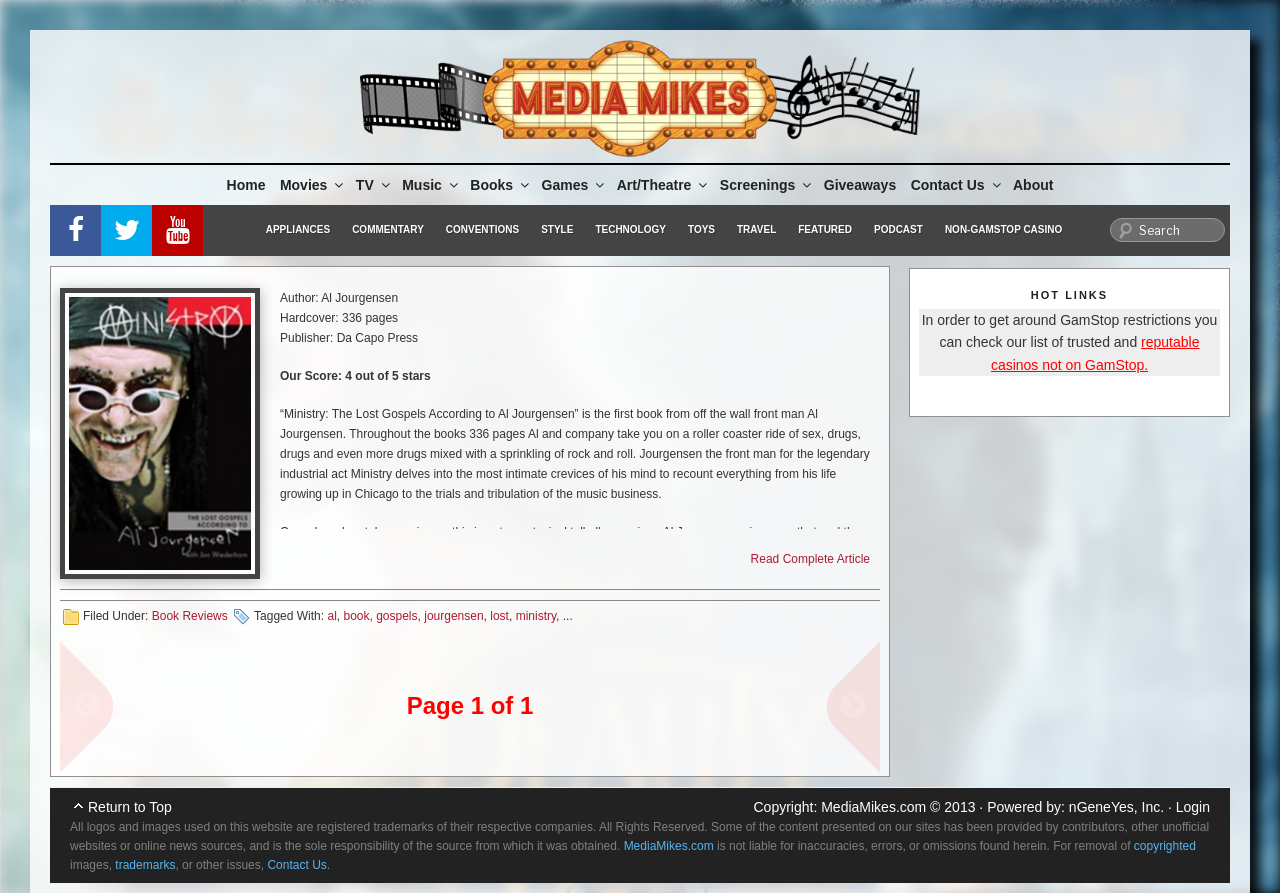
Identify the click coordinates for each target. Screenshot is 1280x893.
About (1033, 185)
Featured (825, 229)
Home (246, 185)
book (356, 616)
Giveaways (860, 185)
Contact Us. (298, 865)
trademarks (145, 865)
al (331, 616)
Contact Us (957, 185)
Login (1193, 807)
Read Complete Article (810, 559)
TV (374, 185)
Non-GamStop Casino (1003, 229)
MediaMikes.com (873, 807)
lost (499, 616)
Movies (313, 185)
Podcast (898, 229)
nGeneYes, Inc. (1116, 807)
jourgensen (453, 616)
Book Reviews (190, 616)
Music (431, 185)
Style (557, 229)
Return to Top (130, 807)
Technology (630, 229)
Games (575, 185)
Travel (756, 229)
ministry (536, 616)
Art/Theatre (664, 185)
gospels (396, 616)
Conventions (482, 229)
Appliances (298, 229)
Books (501, 185)
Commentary (388, 229)
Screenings (767, 185)
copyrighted (1165, 846)
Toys (701, 229)
